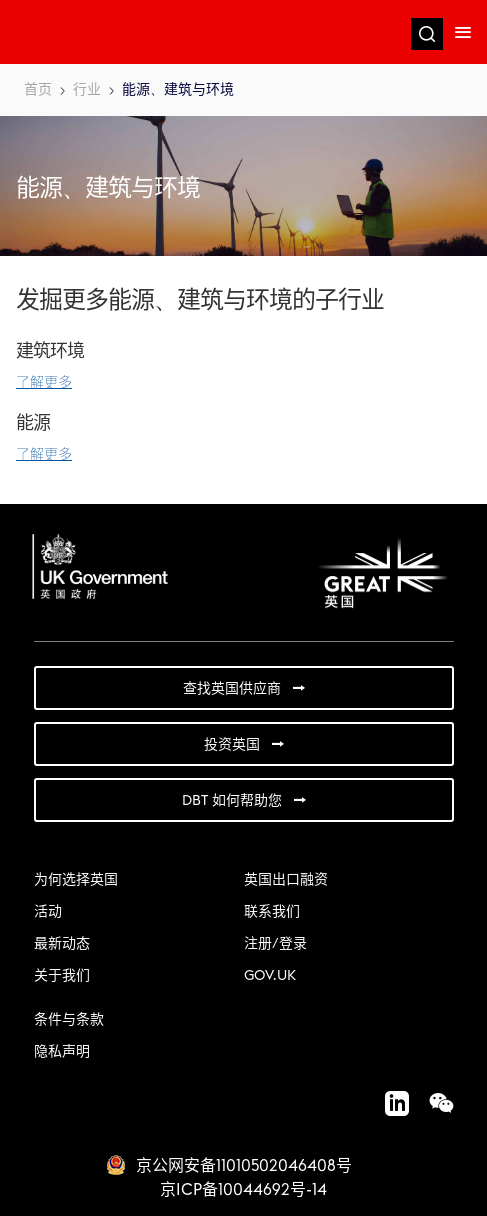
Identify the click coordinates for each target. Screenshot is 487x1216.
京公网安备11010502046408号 (244, 1166)
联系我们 (272, 912)
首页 (38, 90)
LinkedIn (387, 1103)
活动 (48, 912)
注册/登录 (275, 944)
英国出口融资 (286, 880)
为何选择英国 (76, 880)
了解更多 (44, 383)
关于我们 (62, 976)
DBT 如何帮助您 (232, 801)
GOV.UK (270, 976)
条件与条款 (69, 1020)
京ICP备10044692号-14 (243, 1190)
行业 (87, 90)
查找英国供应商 (232, 689)
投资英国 (232, 745)
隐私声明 (62, 1052)
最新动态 (62, 944)
